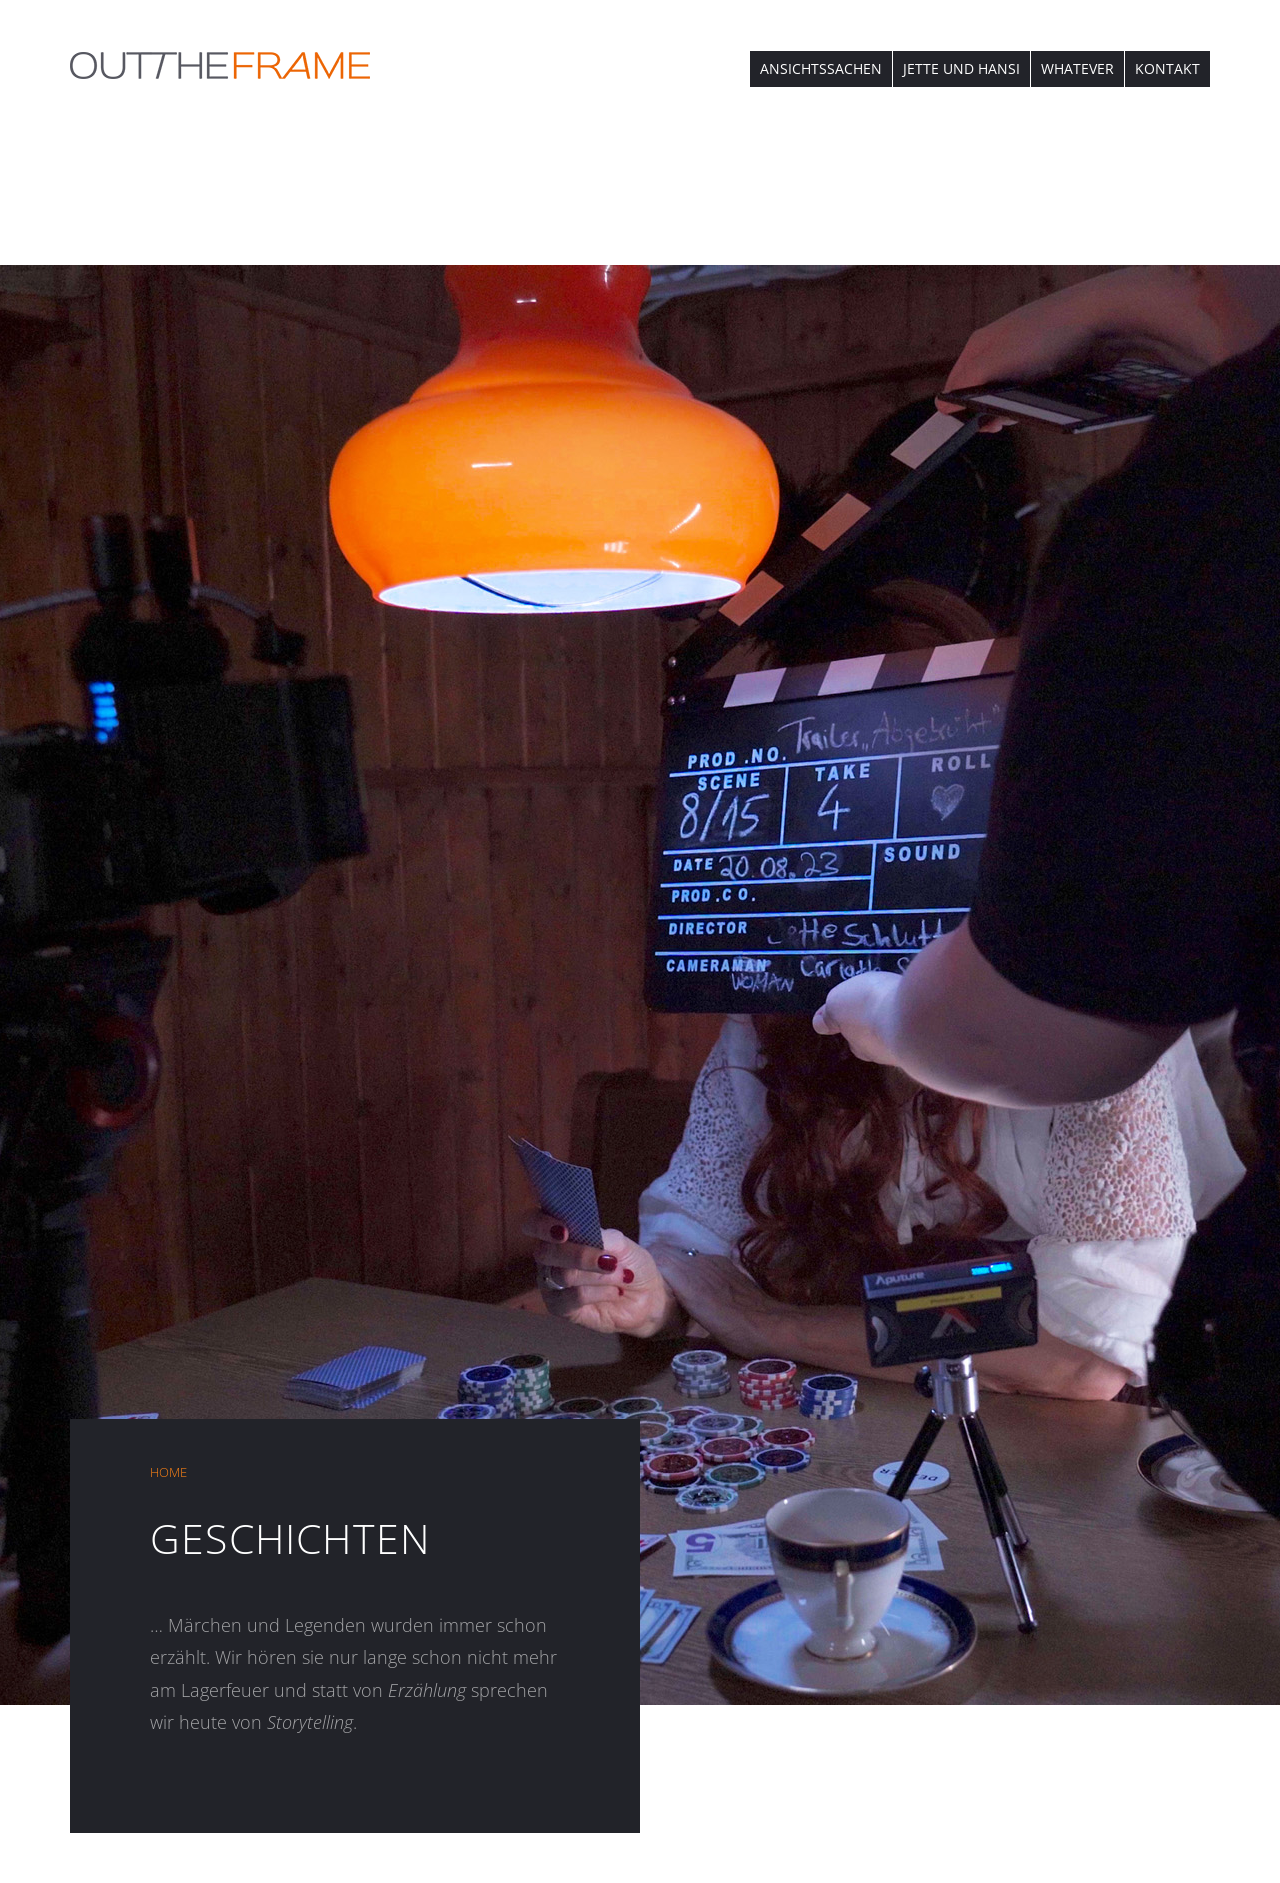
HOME (168, 1472)
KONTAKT (1167, 68)
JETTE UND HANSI (961, 68)
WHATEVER (1077, 68)
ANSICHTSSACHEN (821, 68)
